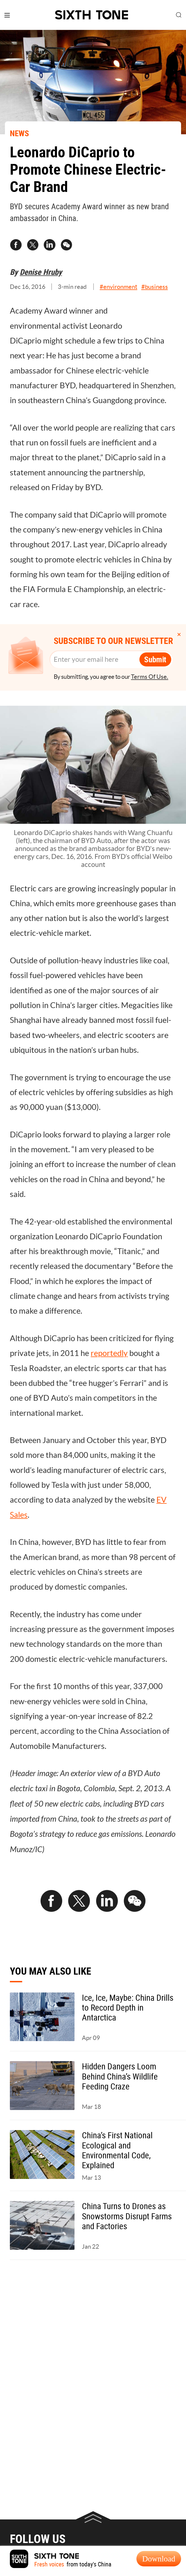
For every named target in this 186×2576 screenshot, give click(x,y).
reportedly (109, 1353)
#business (154, 286)
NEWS (19, 133)
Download (158, 2558)
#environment (118, 286)
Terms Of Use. (149, 676)
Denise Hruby (41, 271)
